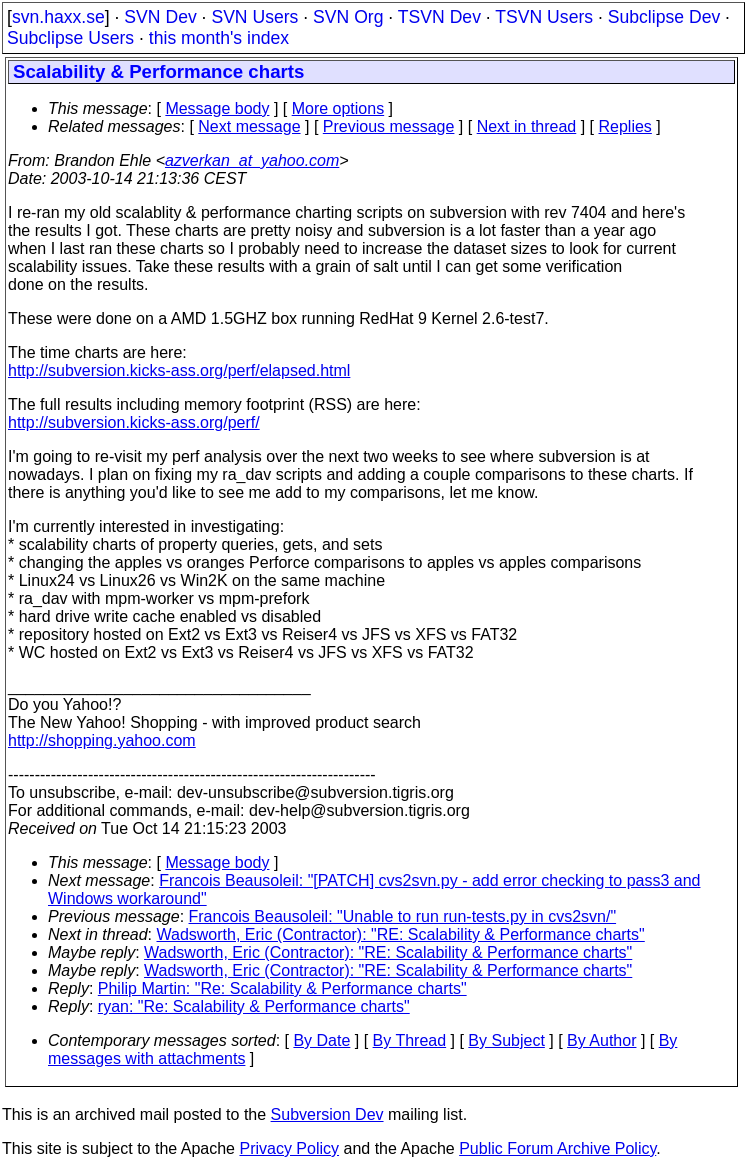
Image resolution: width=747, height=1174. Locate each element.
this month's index (219, 38)
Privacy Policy (289, 1148)
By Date (321, 1040)
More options (338, 108)
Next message (249, 126)
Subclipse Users (70, 38)
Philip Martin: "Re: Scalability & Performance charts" (282, 988)
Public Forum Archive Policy (557, 1148)
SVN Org (348, 17)
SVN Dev (160, 17)
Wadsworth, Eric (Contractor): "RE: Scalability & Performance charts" (401, 934)
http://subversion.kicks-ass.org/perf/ (134, 422)
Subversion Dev (327, 1114)
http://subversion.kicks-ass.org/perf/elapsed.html (179, 370)
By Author (601, 1040)
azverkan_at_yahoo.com (252, 160)
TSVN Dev (439, 17)
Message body (217, 108)
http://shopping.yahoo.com (102, 740)
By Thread (410, 1040)
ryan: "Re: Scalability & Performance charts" (254, 1006)
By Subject (506, 1040)
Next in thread (527, 126)
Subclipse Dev (664, 17)
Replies (625, 126)
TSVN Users (544, 17)
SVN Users (254, 17)
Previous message (389, 126)
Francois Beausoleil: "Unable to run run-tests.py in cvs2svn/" (403, 916)
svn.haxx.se (58, 17)
